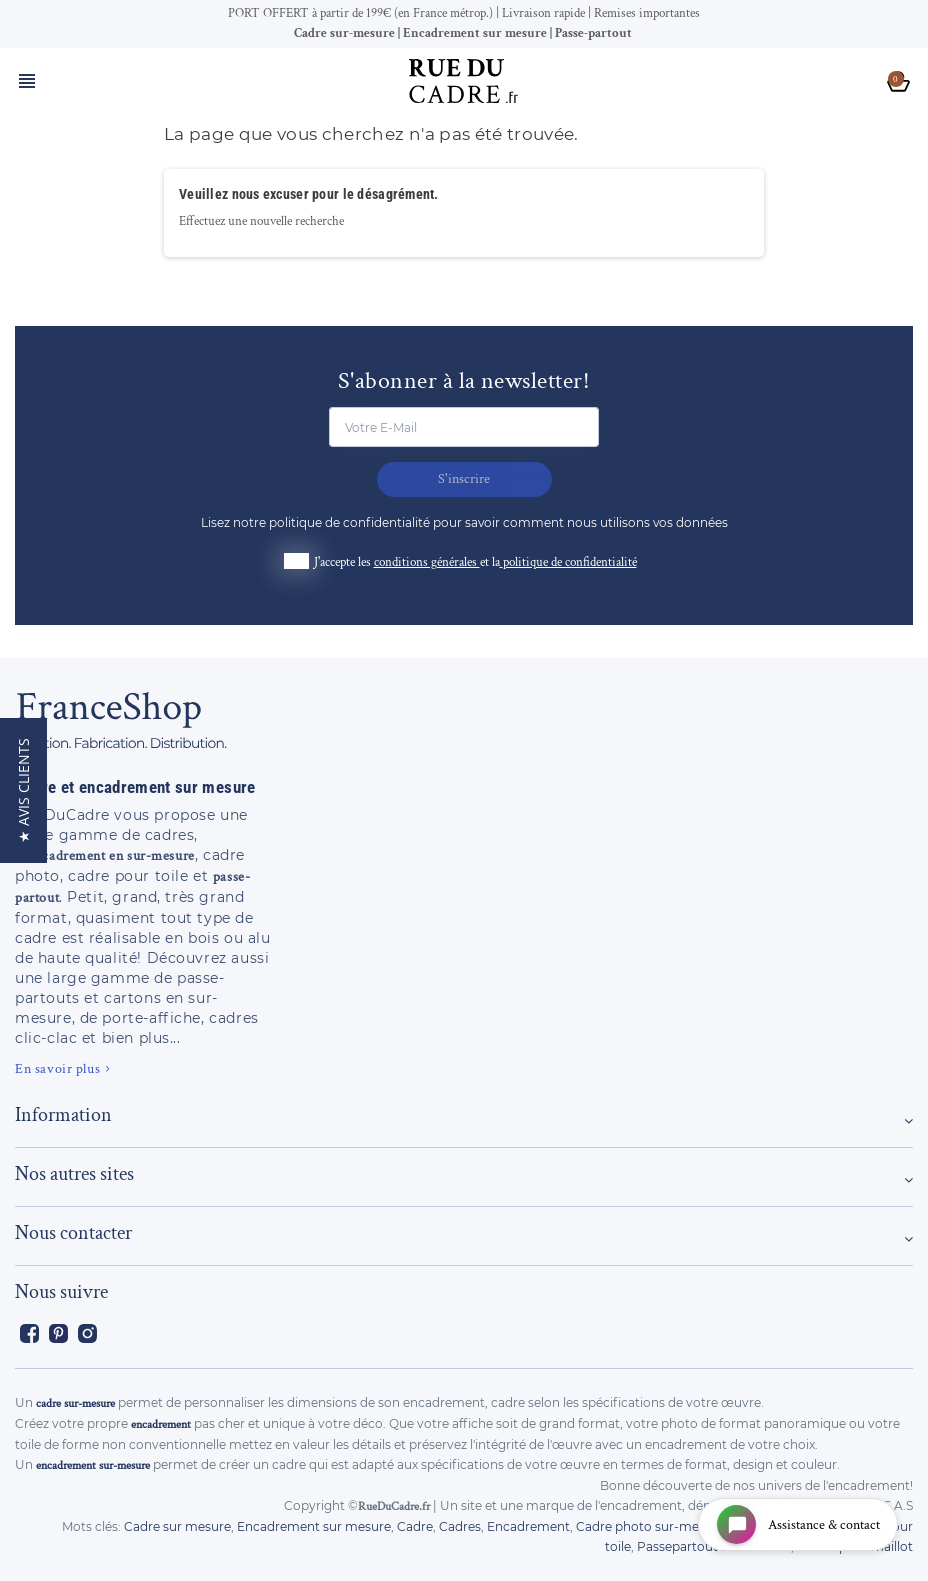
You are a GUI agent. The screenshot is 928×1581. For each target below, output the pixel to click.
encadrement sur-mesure (93, 1465)
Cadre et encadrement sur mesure (135, 787)
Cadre (415, 1526)
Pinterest (58, 1333)
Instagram (87, 1333)
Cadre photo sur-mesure (650, 1526)
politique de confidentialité (570, 562)
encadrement (161, 1424)
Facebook (29, 1333)
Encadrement (528, 1526)
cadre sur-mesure (75, 1403)
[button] (23, 790)
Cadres (460, 1526)
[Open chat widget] (798, 1524)
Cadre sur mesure (177, 1526)
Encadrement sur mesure (314, 1526)
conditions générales (427, 562)
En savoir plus (57, 1069)
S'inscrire (464, 479)
